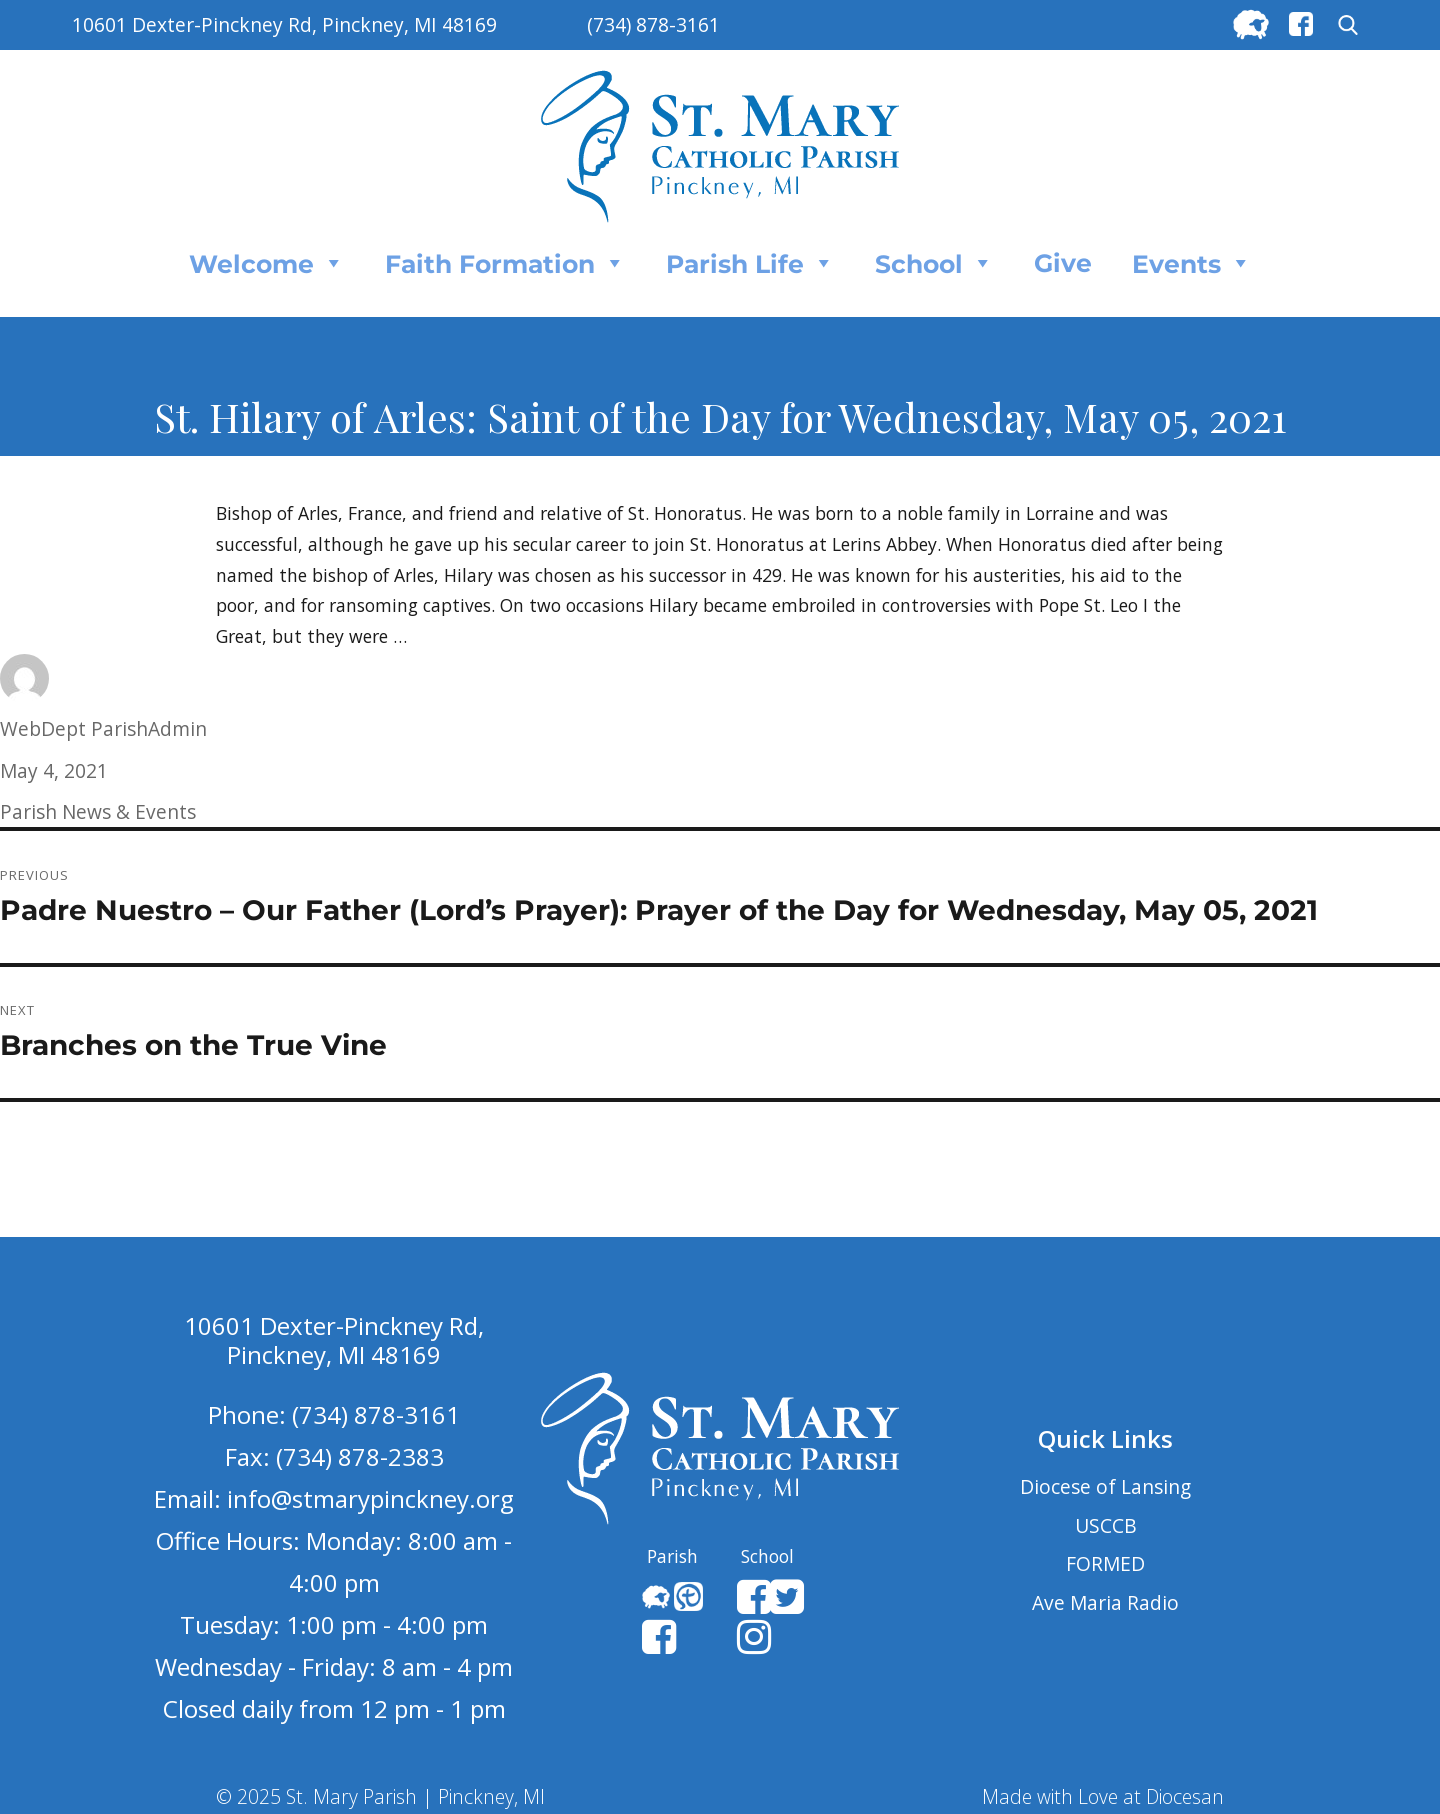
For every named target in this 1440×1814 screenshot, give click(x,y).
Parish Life (750, 263)
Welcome (267, 263)
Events (1192, 263)
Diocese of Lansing (1105, 1486)
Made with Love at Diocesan (1103, 1796)
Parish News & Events (98, 811)
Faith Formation (505, 263)
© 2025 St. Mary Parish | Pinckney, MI (380, 1796)
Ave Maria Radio (1105, 1602)
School (934, 263)
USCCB (1106, 1525)
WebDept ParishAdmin (103, 728)
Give (1063, 263)
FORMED (1105, 1563)
